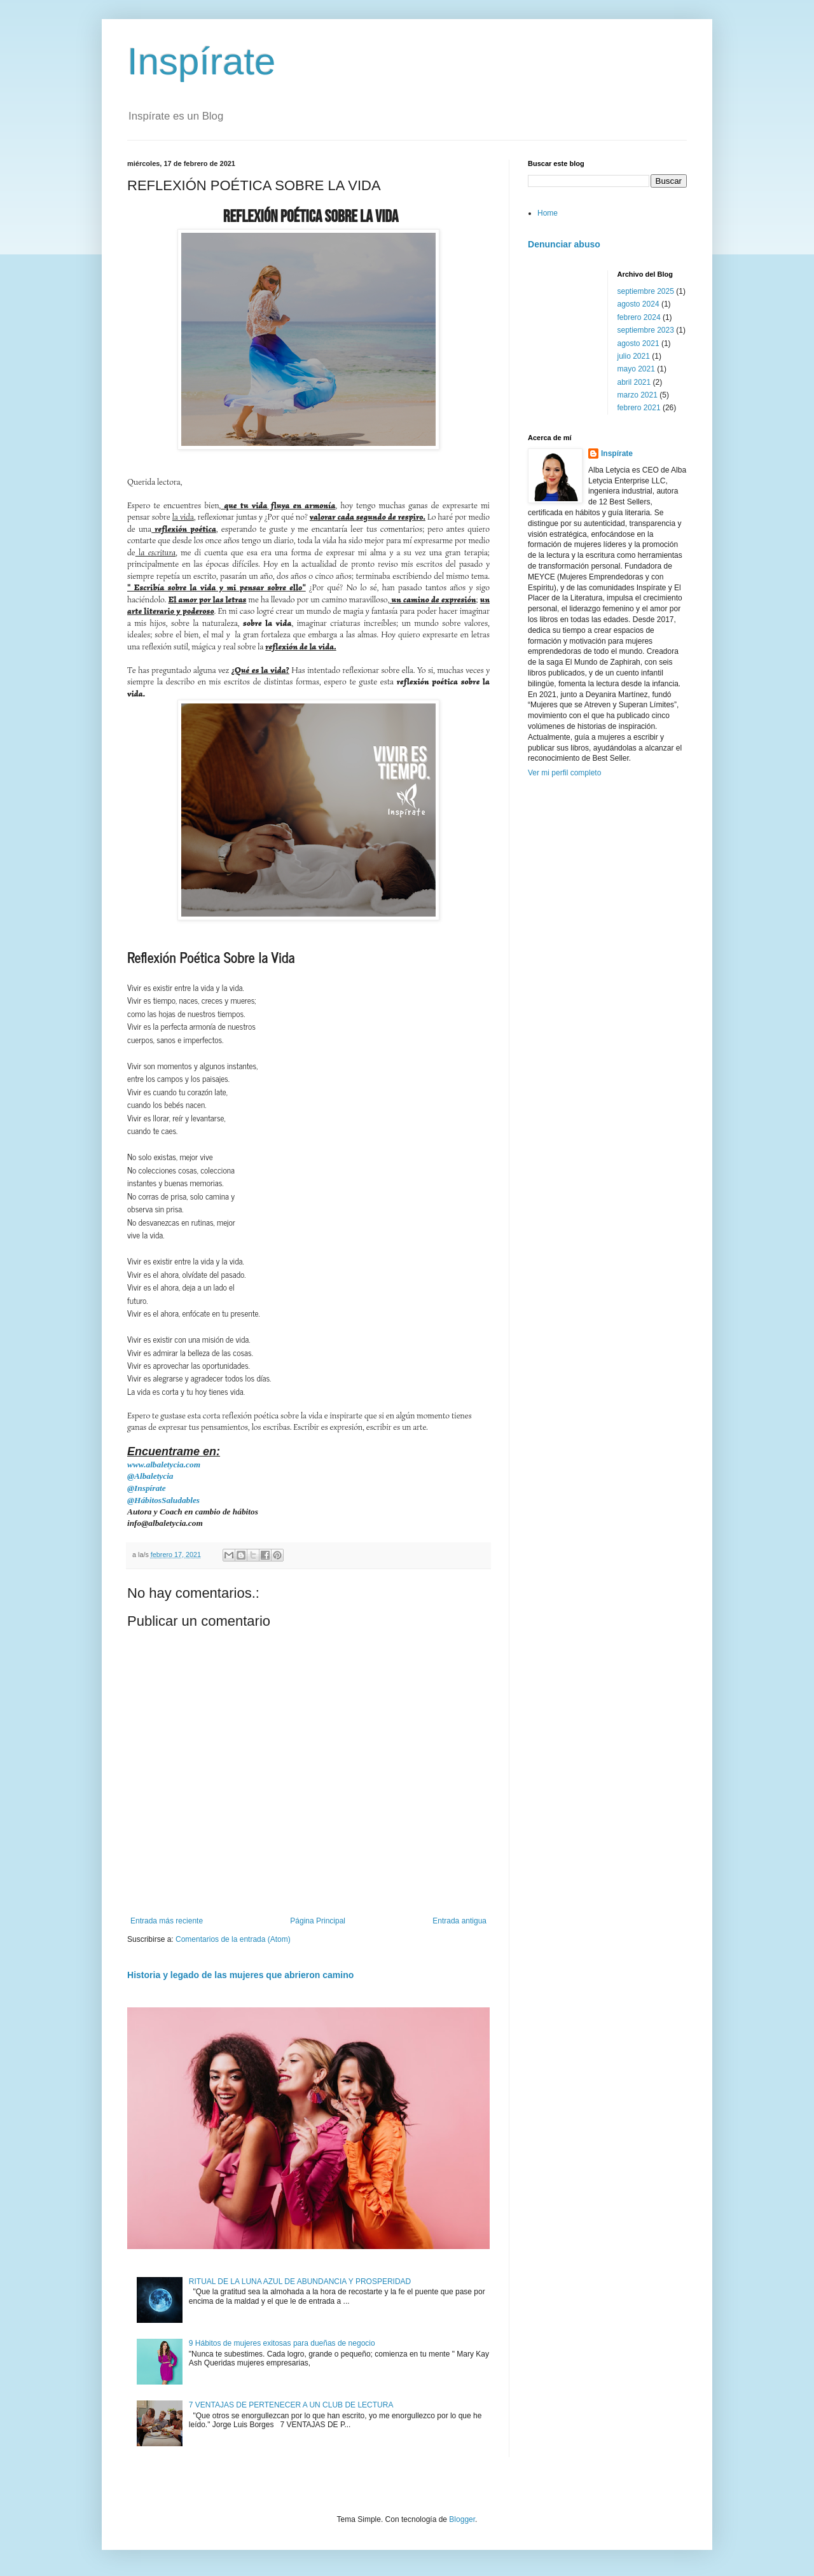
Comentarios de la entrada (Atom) (233, 1939)
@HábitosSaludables (163, 1500)
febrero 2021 (639, 407)
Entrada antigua (459, 1920)
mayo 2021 (636, 368)
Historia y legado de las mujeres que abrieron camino (240, 1975)
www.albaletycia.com (163, 1464)
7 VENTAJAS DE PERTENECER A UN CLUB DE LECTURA (292, 2404)
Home (547, 213)
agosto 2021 (638, 343)
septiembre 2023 (645, 330)
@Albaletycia (150, 1476)
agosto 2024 (638, 304)
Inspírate (201, 61)
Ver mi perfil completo (564, 772)
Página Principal (317, 1920)
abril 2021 (634, 382)
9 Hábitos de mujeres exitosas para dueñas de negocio (282, 2343)
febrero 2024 (639, 317)
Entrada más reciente (166, 1920)
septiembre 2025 (645, 291)
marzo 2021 (637, 395)
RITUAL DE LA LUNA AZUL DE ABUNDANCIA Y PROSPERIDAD (300, 2281)
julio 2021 (633, 356)
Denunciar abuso (564, 244)
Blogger (462, 2519)
